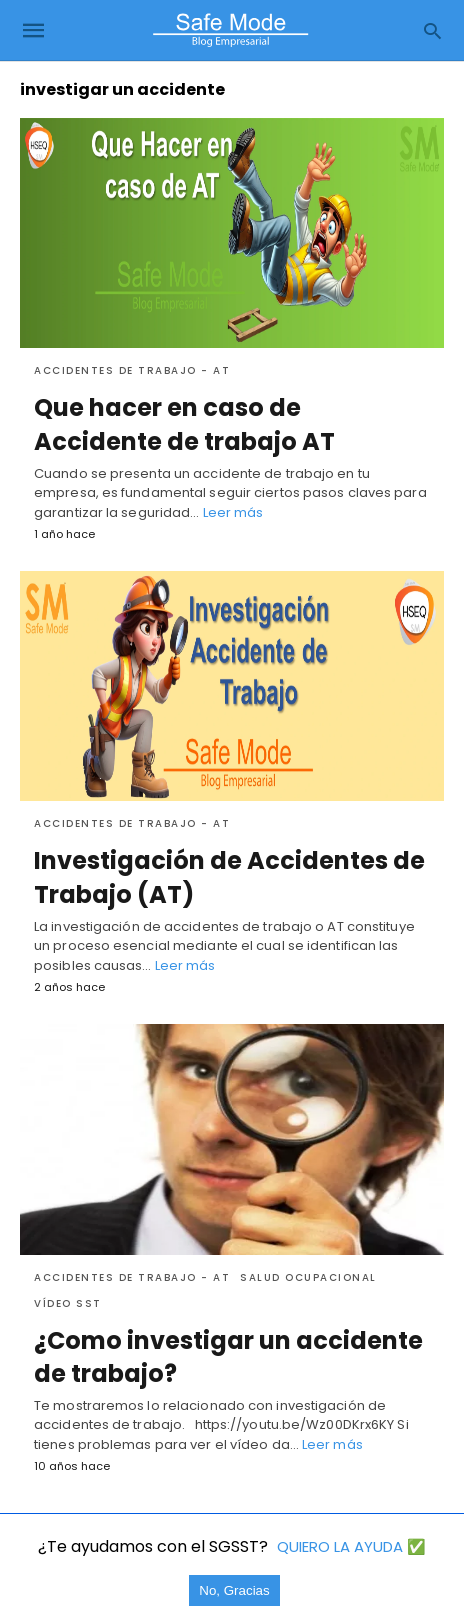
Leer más (233, 512)
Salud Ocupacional (308, 1277)
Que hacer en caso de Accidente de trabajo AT (184, 424)
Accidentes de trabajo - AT (132, 370)
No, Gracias (234, 1590)
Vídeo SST (68, 1303)
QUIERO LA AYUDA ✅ (351, 1546)
